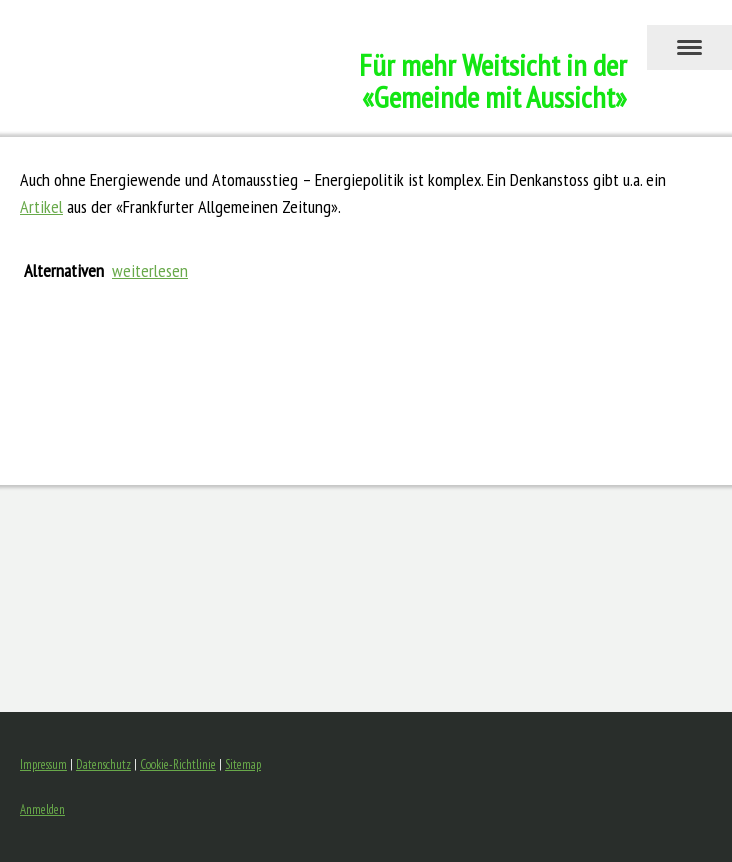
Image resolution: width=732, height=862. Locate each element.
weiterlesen (150, 270)
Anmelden (42, 809)
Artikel (41, 206)
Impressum (43, 764)
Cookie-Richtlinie (178, 764)
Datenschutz (103, 764)
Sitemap (243, 764)
